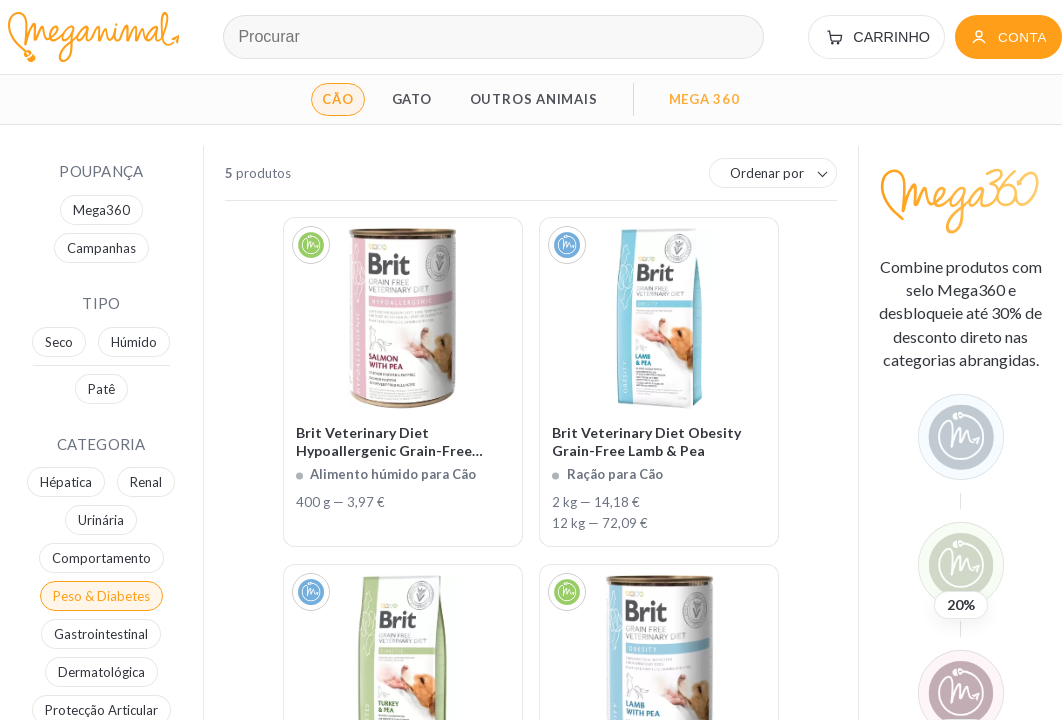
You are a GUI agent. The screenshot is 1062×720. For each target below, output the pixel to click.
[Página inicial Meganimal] (89, 37)
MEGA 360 (704, 99)
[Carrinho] (876, 37)
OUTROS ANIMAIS (534, 99)
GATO (412, 99)
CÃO (337, 99)
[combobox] (773, 173)
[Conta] (1008, 37)
